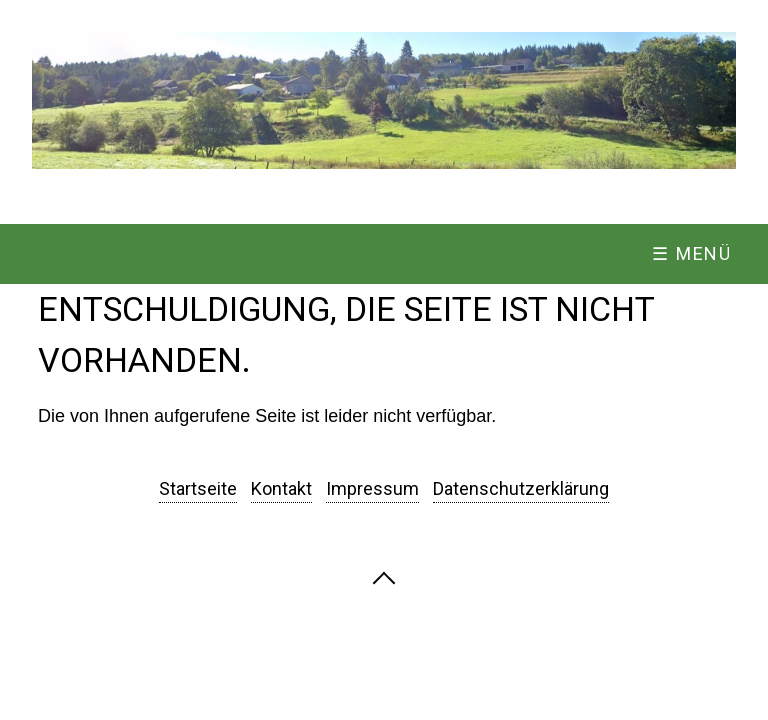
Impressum (372, 488)
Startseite (198, 488)
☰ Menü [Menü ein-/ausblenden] (692, 253)
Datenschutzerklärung (521, 488)
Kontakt (281, 488)
